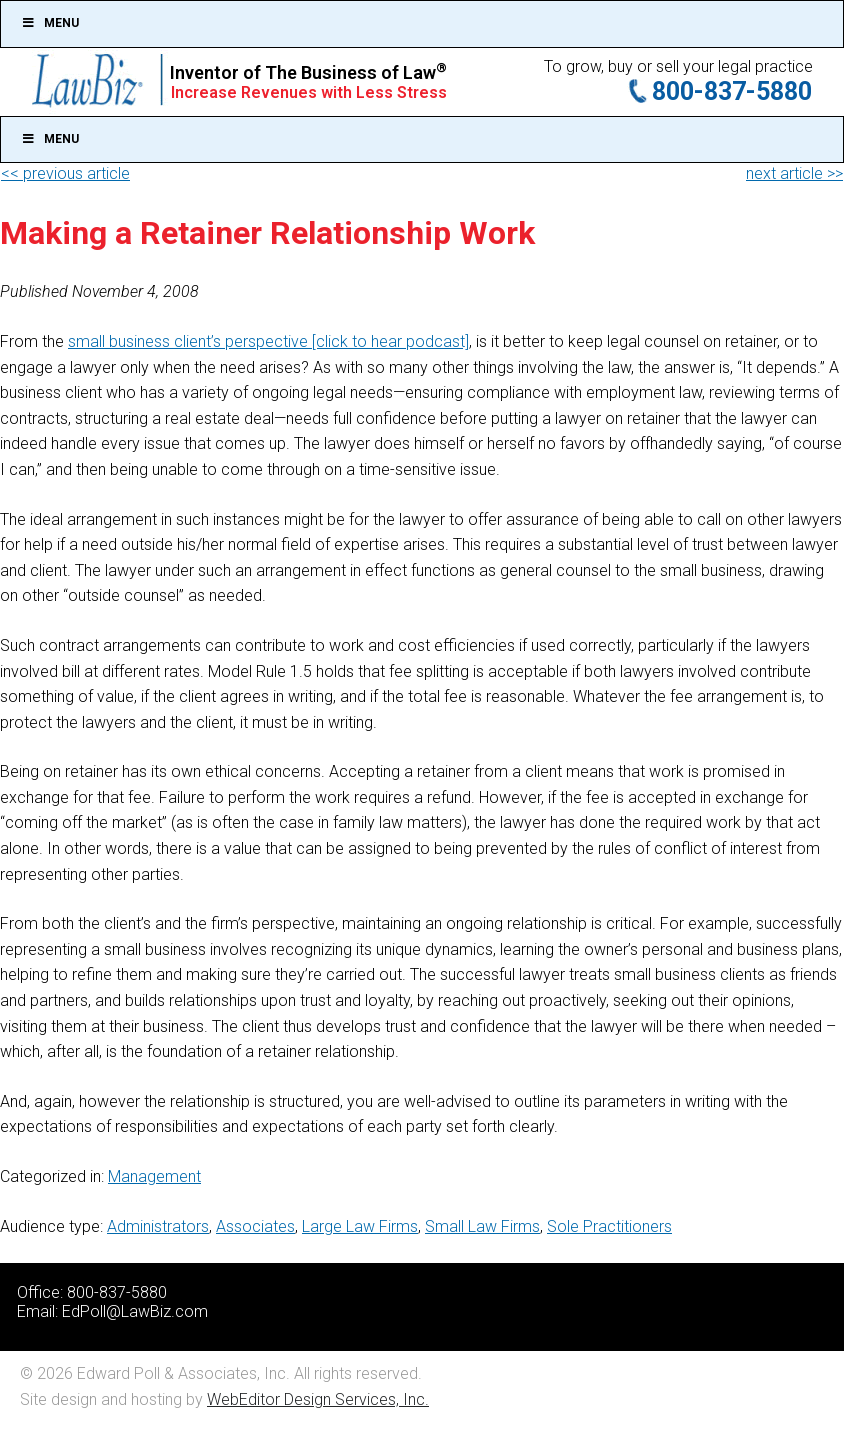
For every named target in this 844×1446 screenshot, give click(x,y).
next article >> (794, 173)
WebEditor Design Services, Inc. (318, 1399)
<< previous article (65, 173)
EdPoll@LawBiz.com (135, 1311)
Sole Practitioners (609, 1226)
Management (154, 1176)
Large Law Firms (360, 1226)
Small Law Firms (482, 1226)
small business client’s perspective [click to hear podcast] (268, 341)
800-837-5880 (732, 91)
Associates (255, 1226)
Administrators (158, 1226)
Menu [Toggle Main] (50, 139)
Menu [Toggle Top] (50, 23)
